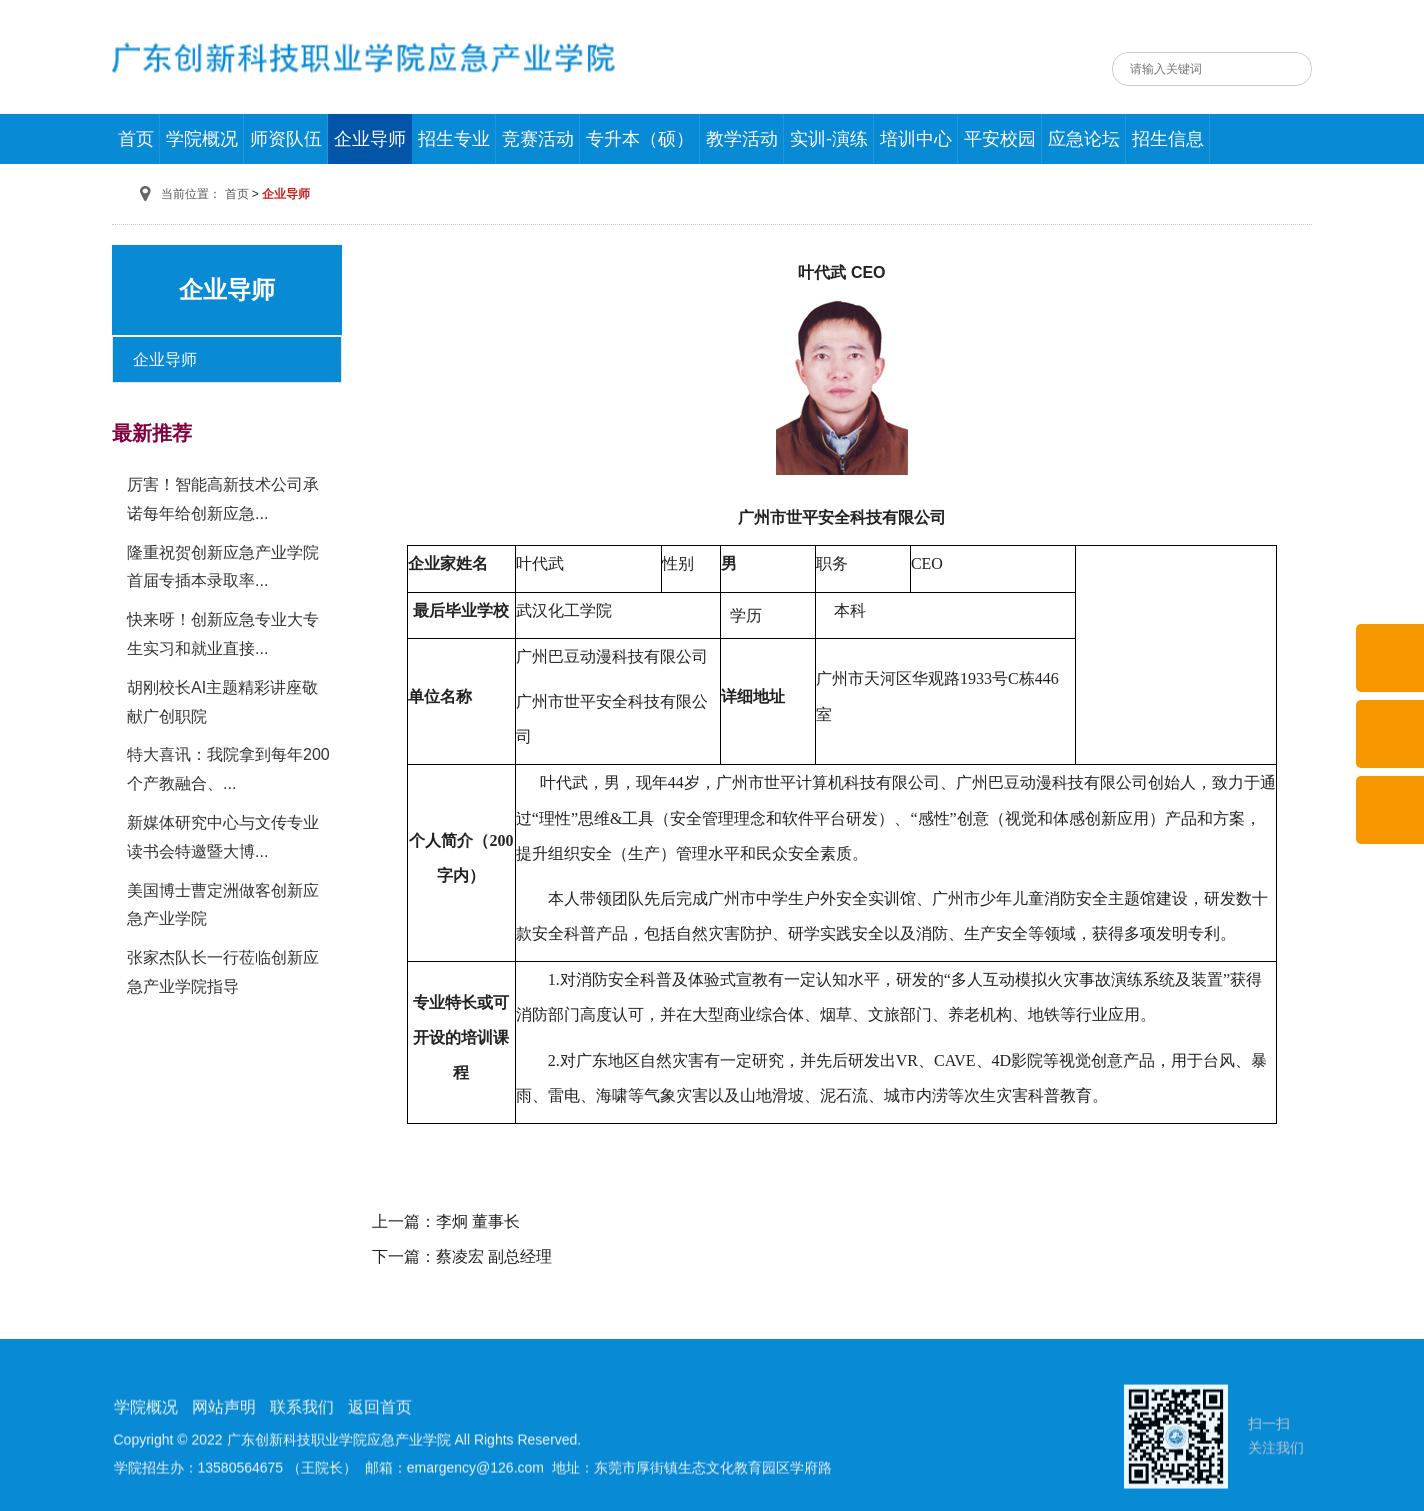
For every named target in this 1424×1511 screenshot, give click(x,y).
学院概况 (202, 139)
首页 (136, 139)
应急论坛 (1084, 139)
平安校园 (1000, 139)
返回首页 (380, 1478)
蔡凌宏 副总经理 (494, 1256)
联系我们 (302, 1478)
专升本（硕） (640, 139)
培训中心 (916, 139)
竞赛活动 (538, 139)
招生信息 (1168, 139)
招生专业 (454, 139)
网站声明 (224, 1478)
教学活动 (742, 139)
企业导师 (370, 139)
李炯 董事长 (478, 1221)
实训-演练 (829, 139)
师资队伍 (286, 139)
